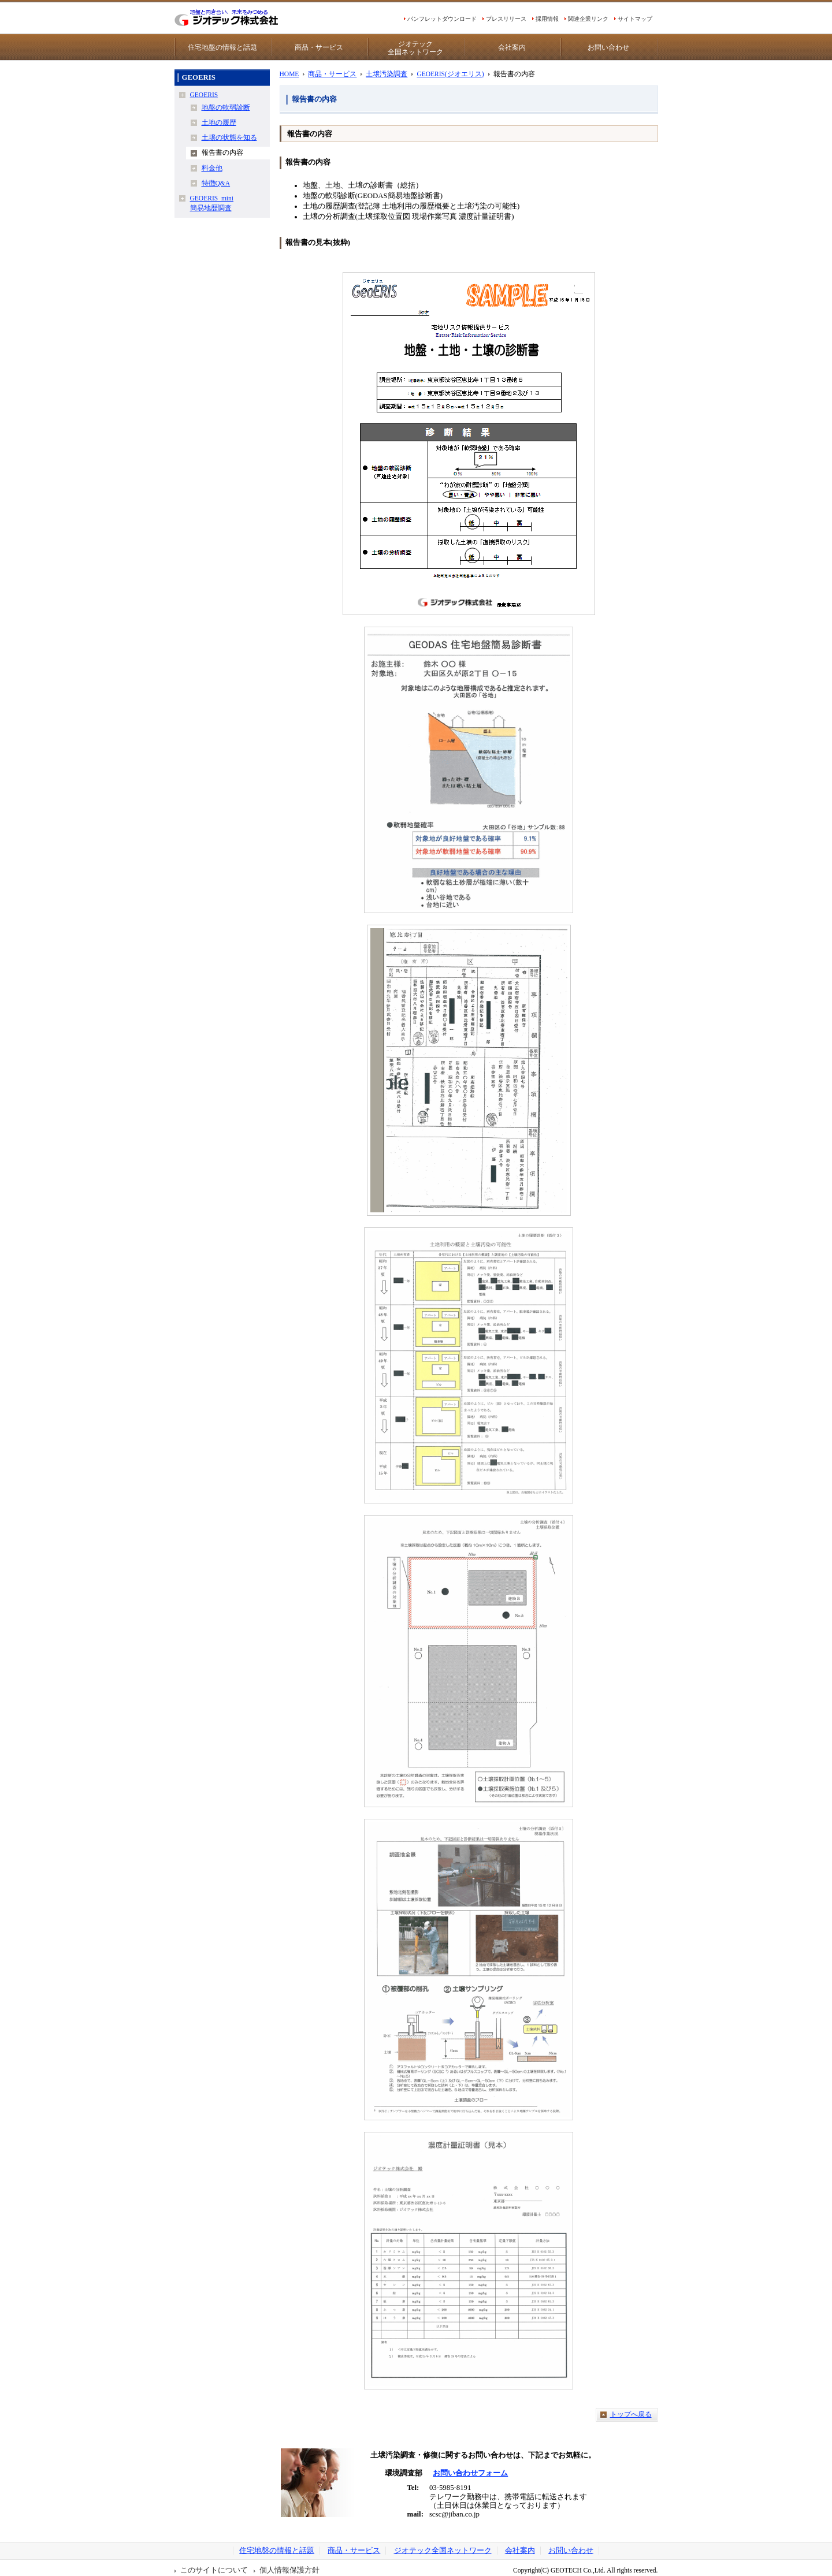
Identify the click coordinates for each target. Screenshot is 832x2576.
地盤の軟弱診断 (226, 107)
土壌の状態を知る (229, 137)
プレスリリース (506, 19)
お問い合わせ (608, 47)
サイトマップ (635, 19)
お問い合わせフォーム (470, 2473)
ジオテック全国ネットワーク (415, 48)
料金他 (212, 168)
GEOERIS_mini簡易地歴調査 (212, 203)
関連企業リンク (588, 19)
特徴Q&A (216, 183)
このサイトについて (214, 2570)
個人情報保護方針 (289, 2570)
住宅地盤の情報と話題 (222, 47)
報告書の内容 (222, 152)
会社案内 (512, 47)
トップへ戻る (631, 2414)
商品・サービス (319, 47)
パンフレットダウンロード (442, 19)
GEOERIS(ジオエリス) (450, 73)
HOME (289, 73)
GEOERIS (204, 94)
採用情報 (547, 19)
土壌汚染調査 (386, 73)
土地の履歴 (219, 122)
